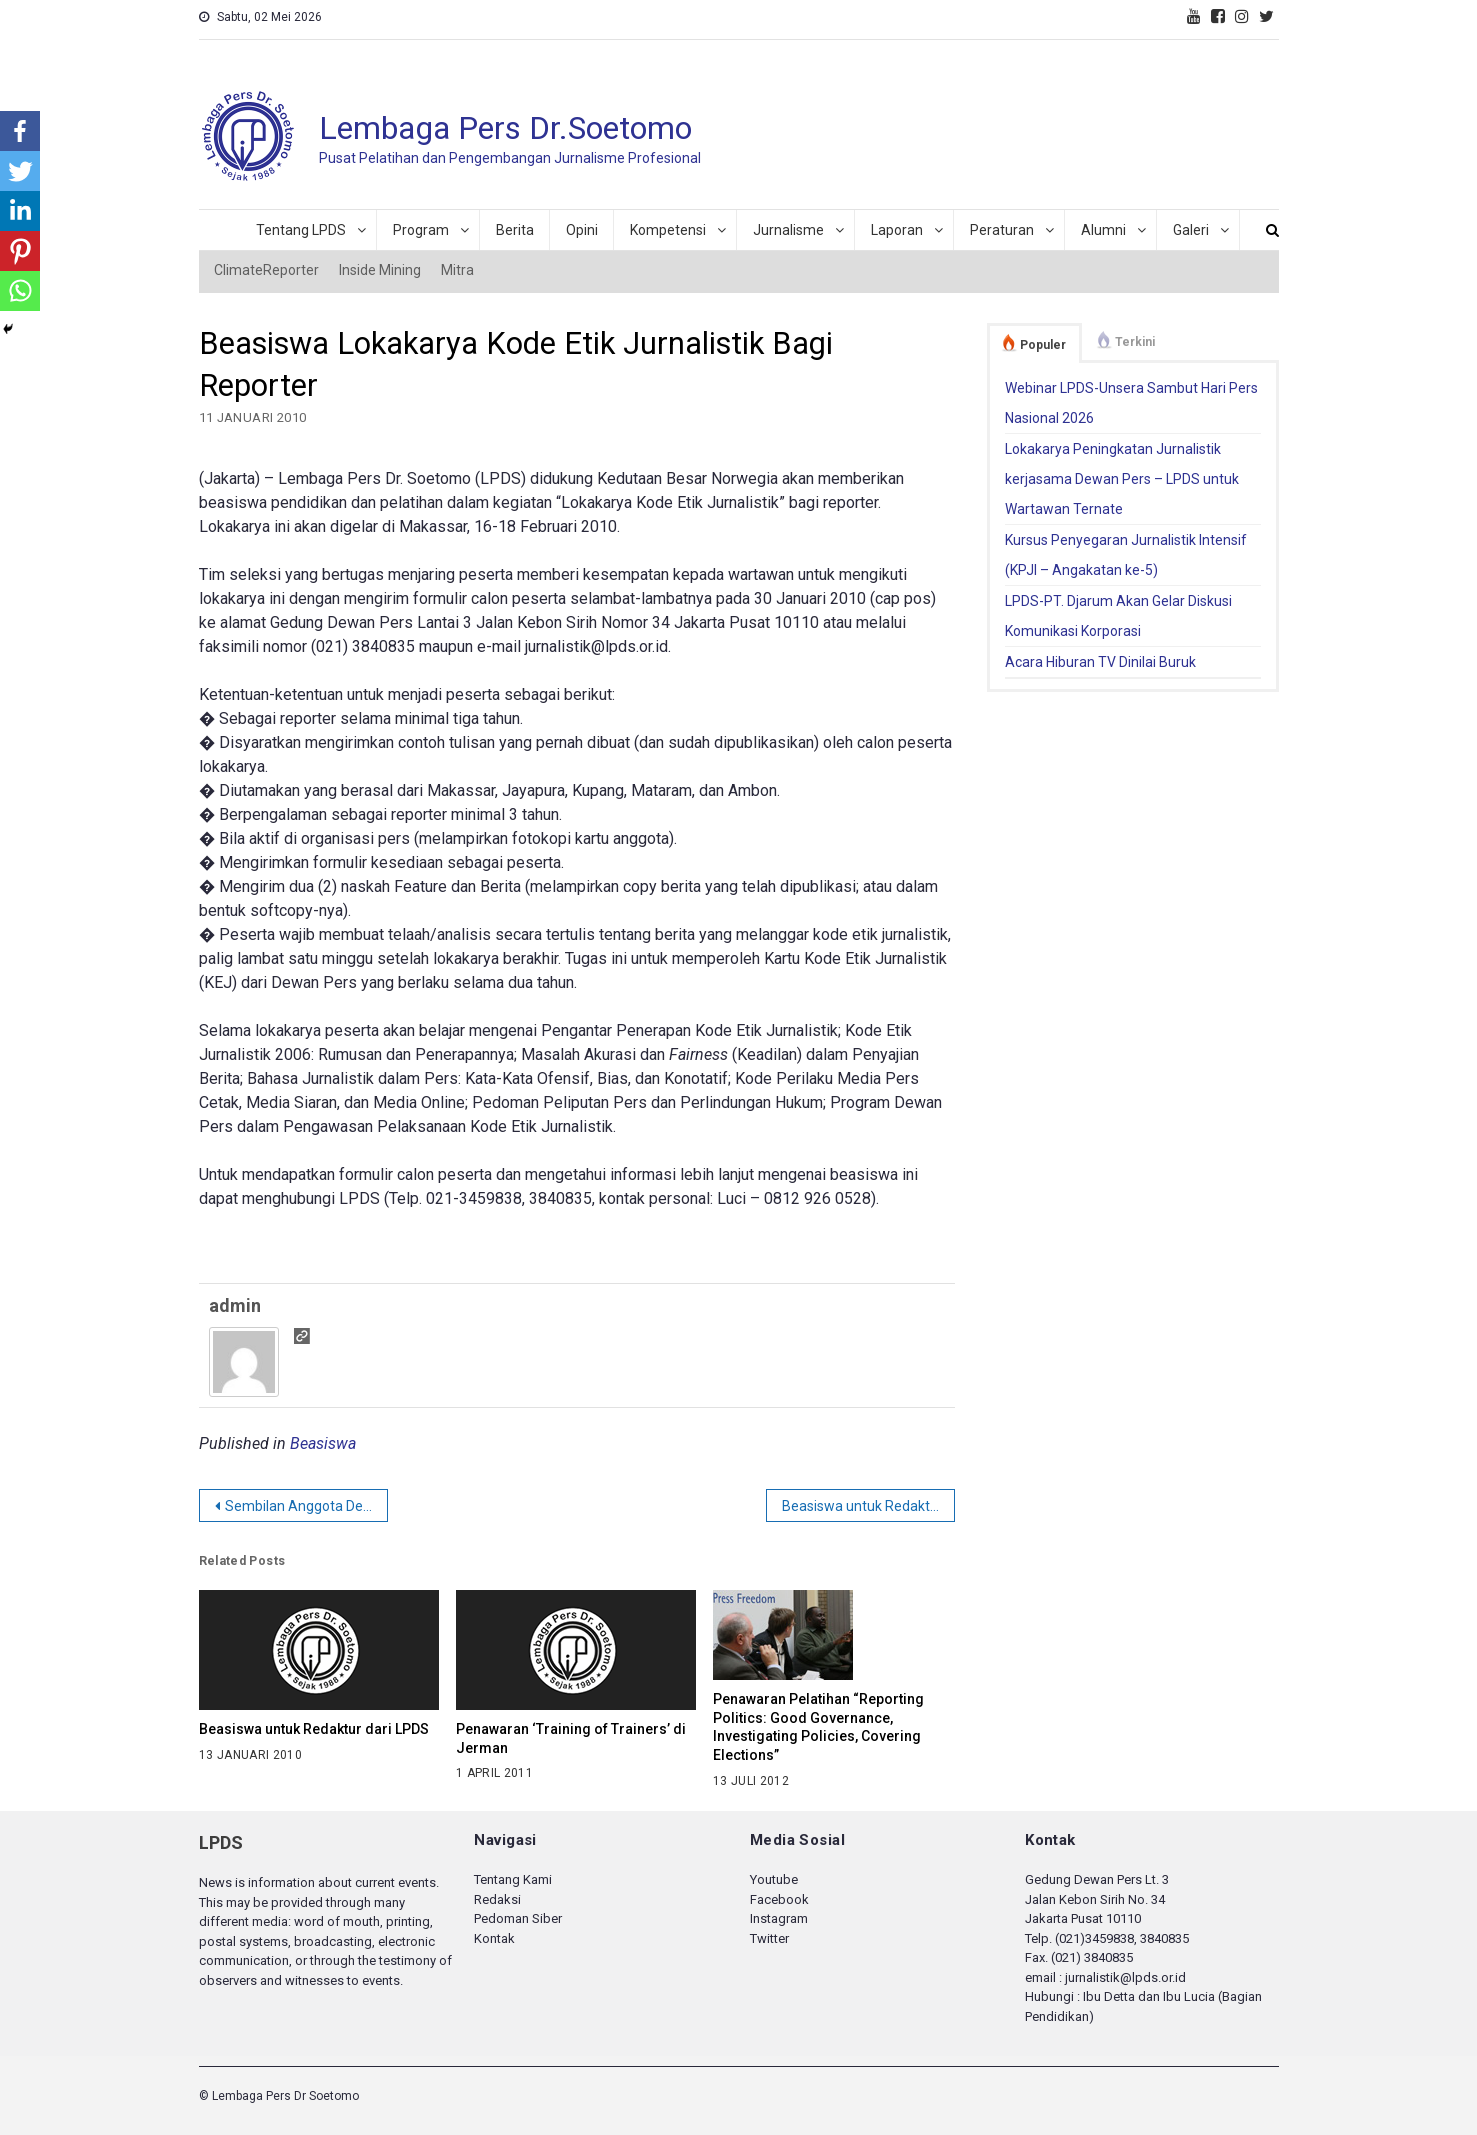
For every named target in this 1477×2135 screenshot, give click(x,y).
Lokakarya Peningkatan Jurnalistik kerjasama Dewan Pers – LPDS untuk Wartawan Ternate (1122, 479)
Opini (582, 230)
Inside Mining (380, 270)
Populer (1043, 345)
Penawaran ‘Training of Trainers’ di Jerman (571, 1738)
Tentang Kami (513, 1879)
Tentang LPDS (301, 230)
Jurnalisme (788, 230)
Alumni (1103, 230)
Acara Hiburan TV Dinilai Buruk (1100, 662)
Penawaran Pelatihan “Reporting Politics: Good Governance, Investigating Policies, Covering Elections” (818, 1727)
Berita (515, 230)
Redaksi (497, 1899)
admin (235, 1305)
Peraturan (1002, 230)
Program (421, 230)
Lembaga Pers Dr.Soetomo (505, 128)
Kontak (494, 1938)
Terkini (1135, 342)
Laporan (897, 230)
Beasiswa (323, 1443)
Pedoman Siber (518, 1918)
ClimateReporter (266, 270)
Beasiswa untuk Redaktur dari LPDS (868, 1506)
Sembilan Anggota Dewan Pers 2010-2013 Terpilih (306, 1506)
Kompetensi (668, 230)
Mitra (457, 270)
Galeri (1191, 230)
